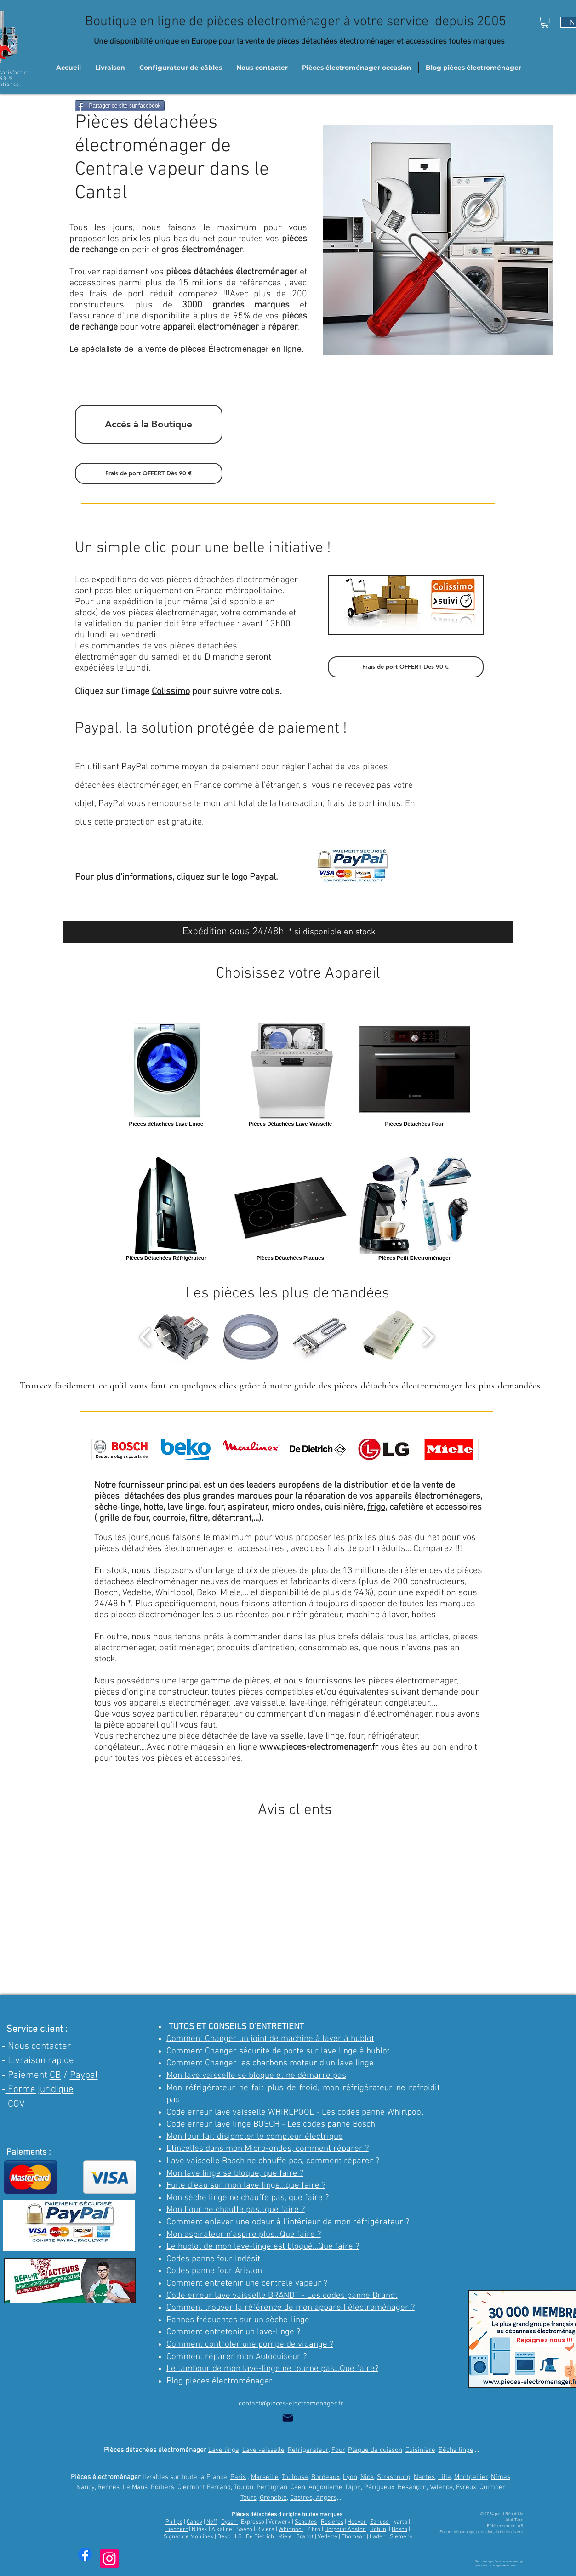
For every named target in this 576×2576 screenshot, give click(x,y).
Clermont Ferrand (204, 2487)
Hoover (357, 2522)
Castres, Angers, (314, 2498)
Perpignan (272, 2487)
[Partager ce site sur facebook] (120, 105)
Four (338, 2450)
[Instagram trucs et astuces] (109, 2558)
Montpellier (471, 2477)
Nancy (85, 2487)
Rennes (108, 2487)
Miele (285, 2537)
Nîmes (500, 2477)
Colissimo (171, 691)
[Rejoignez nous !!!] (544, 2340)
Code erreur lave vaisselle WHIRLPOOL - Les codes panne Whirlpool (294, 2112)
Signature (176, 2537)
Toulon (243, 2487)
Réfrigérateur (308, 2450)
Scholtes (306, 2522)
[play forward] (428, 1337)
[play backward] (145, 1337)
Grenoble (273, 2498)
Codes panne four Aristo (211, 2271)
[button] (545, 22)
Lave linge (223, 2450)
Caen (298, 2487)
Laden (378, 2537)
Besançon (412, 2487)
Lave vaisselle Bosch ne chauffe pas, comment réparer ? (272, 2161)
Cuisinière (420, 2450)
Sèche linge (456, 2450)
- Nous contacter (36, 2046)
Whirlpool (291, 2529)
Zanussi (380, 2522)
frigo (376, 1507)
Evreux (466, 2487)
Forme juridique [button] (40, 2089)
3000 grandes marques (236, 305)
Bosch (399, 2529)
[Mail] (288, 2418)
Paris (238, 2477)
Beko (224, 2537)
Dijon (353, 2487)
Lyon (350, 2477)
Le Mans (135, 2487)
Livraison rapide (41, 2060)
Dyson (229, 2522)
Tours (248, 2498)
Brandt (305, 2537)
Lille (444, 2477)
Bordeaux (325, 2477)
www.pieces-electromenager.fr (318, 1747)
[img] (120, 1449)
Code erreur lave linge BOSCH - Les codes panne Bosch (270, 2124)
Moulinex (201, 2537)
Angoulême (325, 2487)
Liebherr (176, 2529)
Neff (211, 2522)
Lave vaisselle (263, 2450)
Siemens (401, 2537)
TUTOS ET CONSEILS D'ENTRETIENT (236, 2027)
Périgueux (379, 2487)
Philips (173, 2522)
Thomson (354, 2537)
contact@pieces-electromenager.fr (291, 2404)
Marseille (265, 2477)
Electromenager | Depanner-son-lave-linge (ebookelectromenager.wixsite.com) (499, 2563)
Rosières (332, 2522)
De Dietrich (260, 2537)
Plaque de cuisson (375, 2450)
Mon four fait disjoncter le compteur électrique (254, 2137)
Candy (194, 2522)
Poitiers (162, 2487)
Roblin (378, 2529)
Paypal (84, 2075)
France (207, 785)
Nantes (424, 2477)
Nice (367, 2477)
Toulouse (295, 2477)
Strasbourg (394, 2477)
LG (238, 2537)
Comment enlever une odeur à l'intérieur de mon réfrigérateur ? (287, 2222)
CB (55, 2075)
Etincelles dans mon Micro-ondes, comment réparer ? (267, 2149)
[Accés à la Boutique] (148, 424)
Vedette (327, 2537)
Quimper (492, 2487)
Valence (441, 2487)
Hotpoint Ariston (345, 2529)
